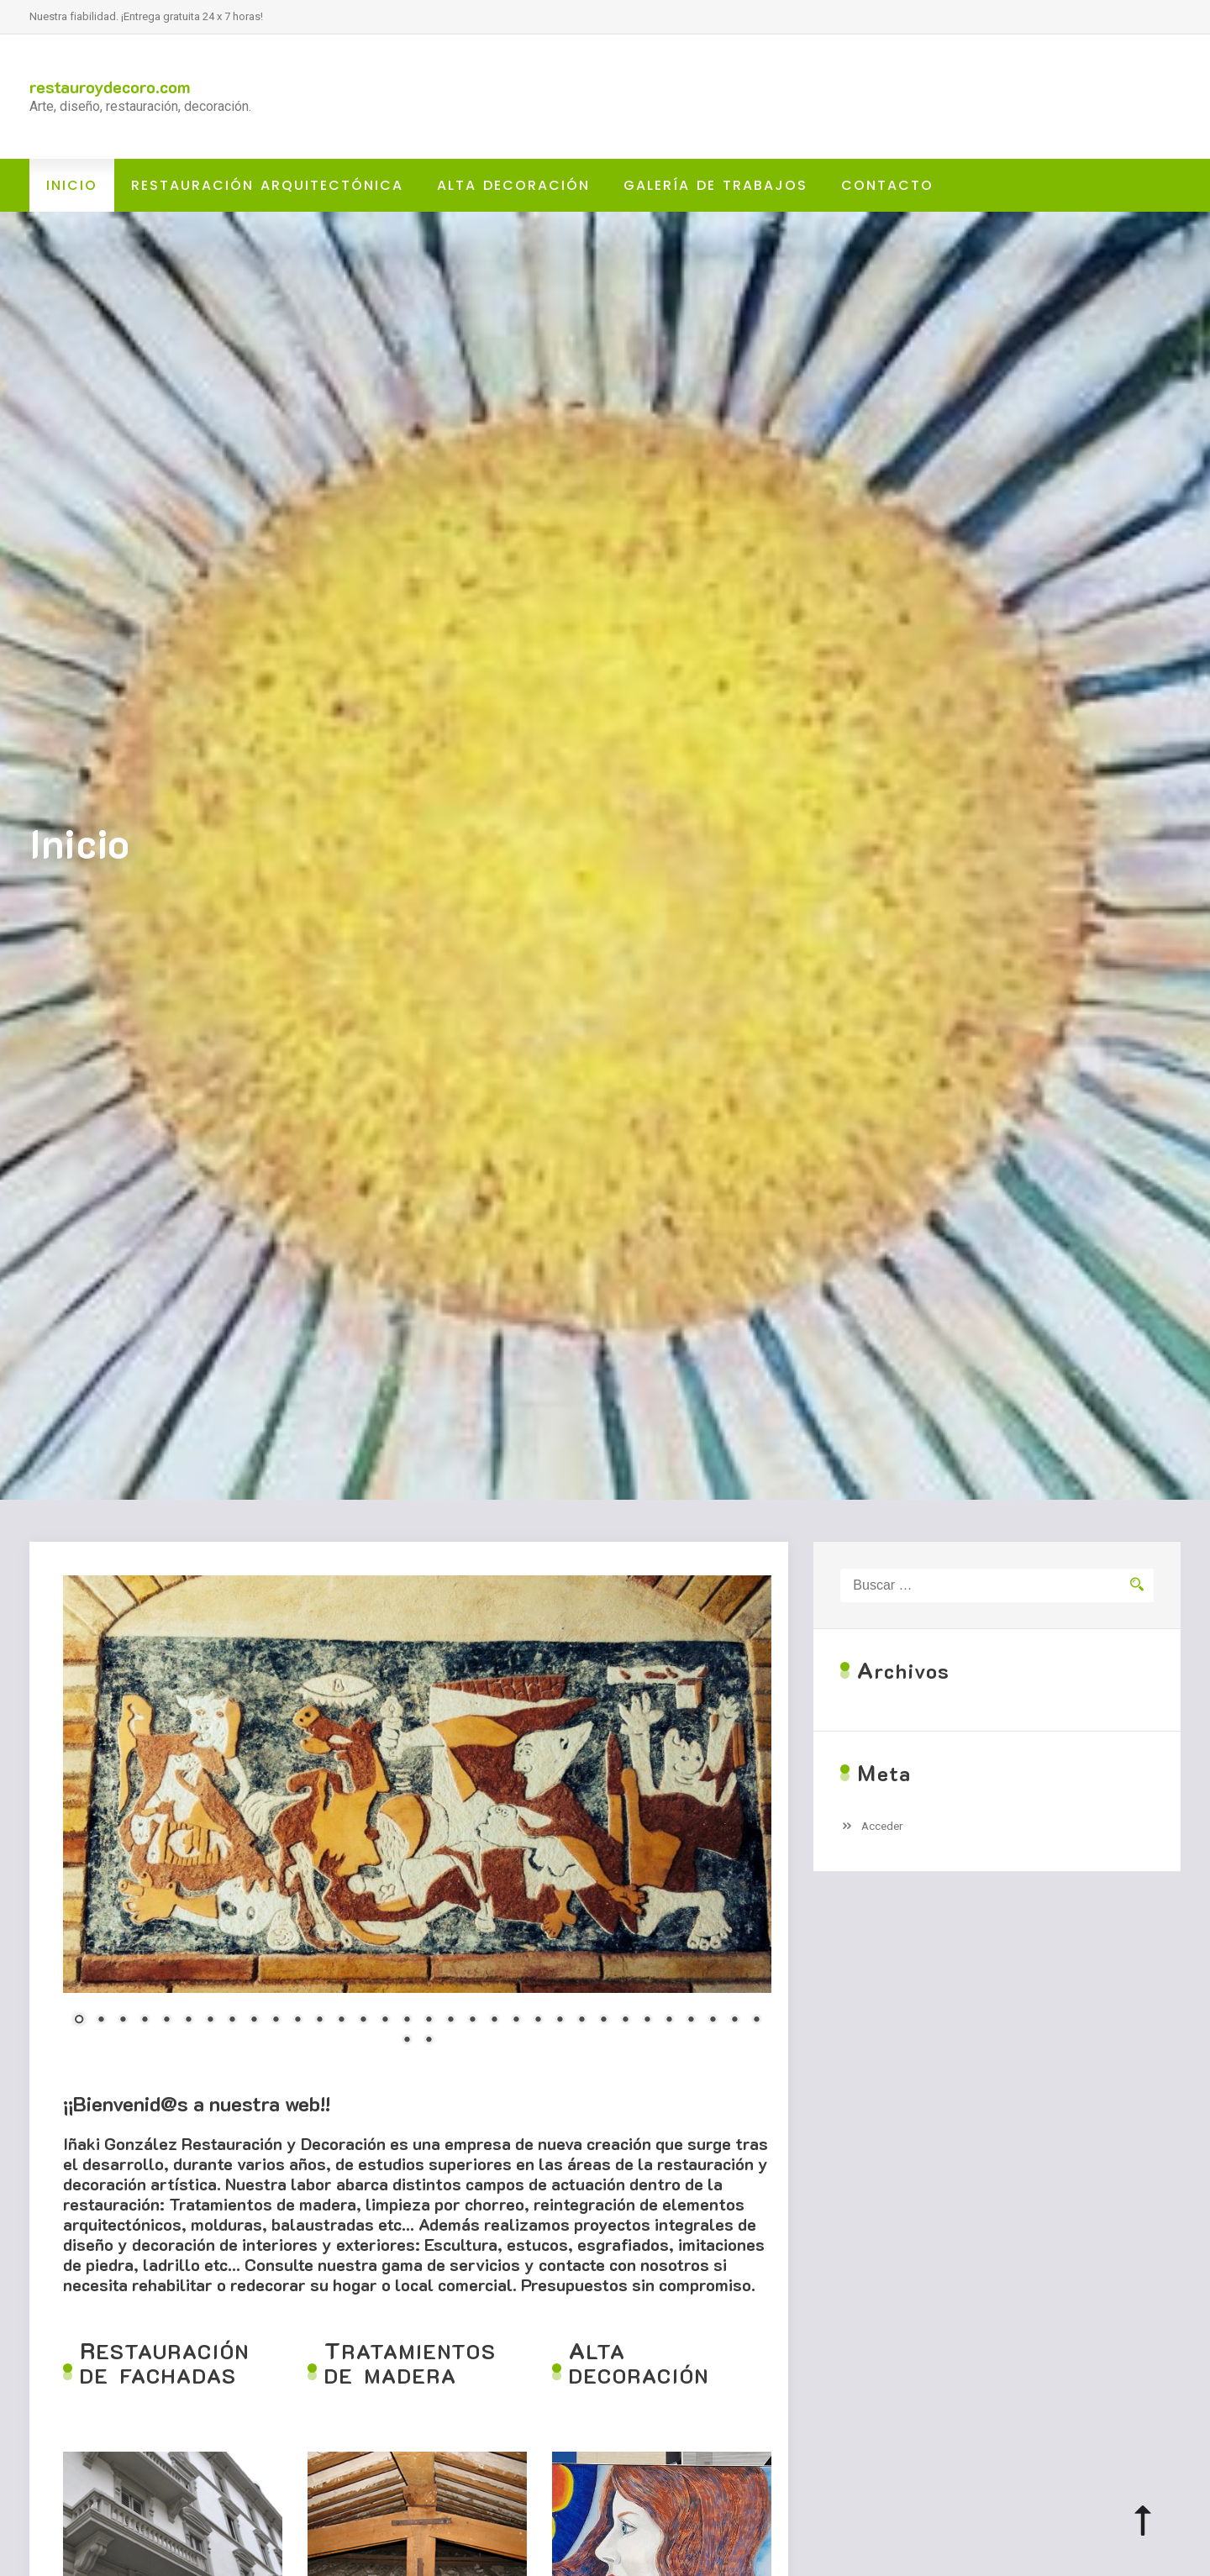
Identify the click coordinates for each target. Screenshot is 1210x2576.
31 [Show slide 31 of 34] (734, 2020)
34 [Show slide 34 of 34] (428, 2041)
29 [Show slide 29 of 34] (690, 2020)
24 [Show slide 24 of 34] (581, 2020)
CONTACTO (887, 185)
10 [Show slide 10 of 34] (275, 2020)
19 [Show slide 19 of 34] (472, 2020)
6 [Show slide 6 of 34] (188, 2020)
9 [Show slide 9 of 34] (254, 2020)
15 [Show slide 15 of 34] (385, 2020)
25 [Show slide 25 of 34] (603, 2020)
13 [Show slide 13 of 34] (341, 2020)
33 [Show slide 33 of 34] (406, 2041)
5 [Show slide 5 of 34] (166, 2020)
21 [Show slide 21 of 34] (516, 2020)
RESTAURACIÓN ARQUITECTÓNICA (267, 185)
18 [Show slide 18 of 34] (450, 2020)
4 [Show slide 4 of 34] (144, 2020)
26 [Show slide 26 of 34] (625, 2020)
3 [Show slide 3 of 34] (122, 2020)
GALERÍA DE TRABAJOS (715, 185)
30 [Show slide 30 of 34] (712, 2020)
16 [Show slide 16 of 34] (406, 2020)
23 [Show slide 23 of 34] (559, 2020)
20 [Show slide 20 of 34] (494, 2020)
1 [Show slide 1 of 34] (79, 2020)
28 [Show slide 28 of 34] (669, 2020)
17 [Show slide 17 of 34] (428, 2020)
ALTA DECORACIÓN (513, 185)
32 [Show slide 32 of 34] (756, 2020)
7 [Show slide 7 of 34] (210, 2020)
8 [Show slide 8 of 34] (232, 2020)
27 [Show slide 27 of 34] (647, 2020)
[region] (417, 1821)
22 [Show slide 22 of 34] (538, 2020)
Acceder (882, 1825)
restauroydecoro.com (110, 86)
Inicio (71, 185)
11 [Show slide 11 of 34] (297, 2020)
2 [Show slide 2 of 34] (101, 2020)
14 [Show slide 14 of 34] (363, 2020)
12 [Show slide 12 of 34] (319, 2020)
